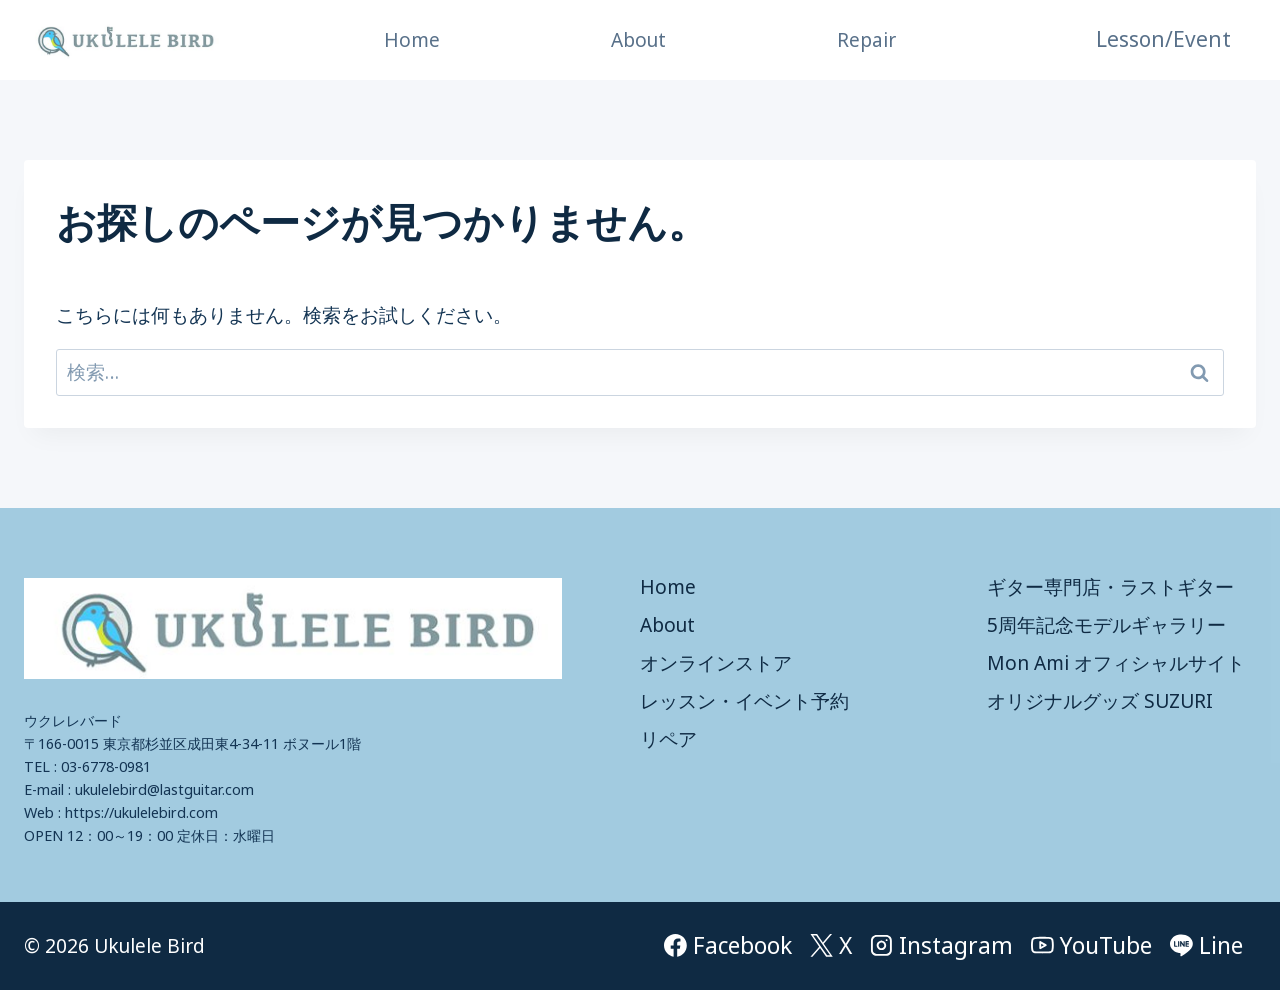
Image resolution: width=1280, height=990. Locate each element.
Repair (866, 40)
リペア (668, 739)
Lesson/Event (1163, 39)
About (638, 40)
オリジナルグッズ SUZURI (1100, 701)
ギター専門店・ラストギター (1110, 587)
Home (412, 40)
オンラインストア (716, 663)
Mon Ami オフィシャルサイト (1116, 663)
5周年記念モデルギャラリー (1106, 625)
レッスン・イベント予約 (744, 701)
